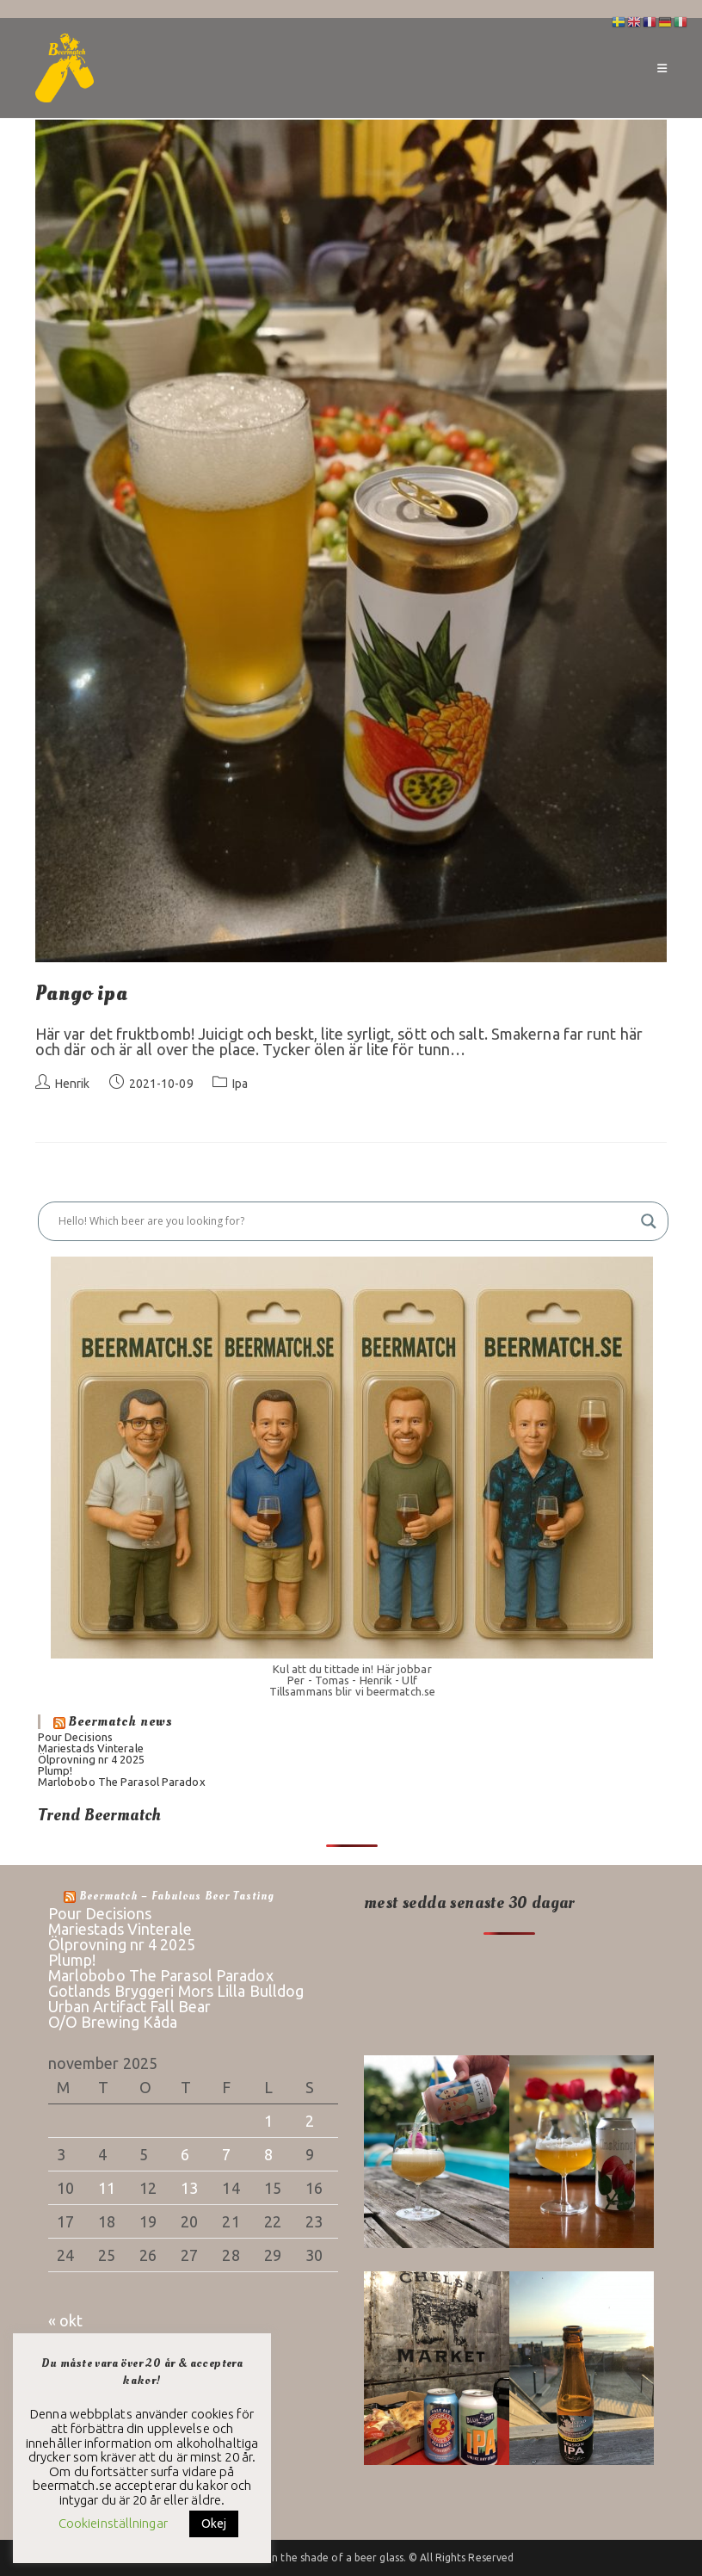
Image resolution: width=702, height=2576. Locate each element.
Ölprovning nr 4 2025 (91, 1759)
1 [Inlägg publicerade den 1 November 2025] (268, 2120)
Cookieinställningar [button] (113, 2523)
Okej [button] (213, 2523)
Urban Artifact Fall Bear (129, 2006)
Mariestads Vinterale (91, 1748)
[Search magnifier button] (649, 1221)
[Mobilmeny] (662, 68)
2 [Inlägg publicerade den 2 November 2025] (309, 2120)
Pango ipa (81, 993)
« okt (65, 2320)
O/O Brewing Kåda (113, 2021)
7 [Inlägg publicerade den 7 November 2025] (226, 2154)
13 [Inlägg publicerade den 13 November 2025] (189, 2187)
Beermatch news (121, 1721)
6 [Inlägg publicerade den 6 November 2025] (185, 2154)
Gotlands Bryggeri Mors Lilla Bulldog (176, 1990)
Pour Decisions (75, 1737)
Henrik (72, 1083)
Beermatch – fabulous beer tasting (176, 1896)
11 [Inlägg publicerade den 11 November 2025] (106, 2187)
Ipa (240, 1083)
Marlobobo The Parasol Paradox (122, 1782)
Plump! (55, 1770)
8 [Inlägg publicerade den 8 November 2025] (268, 2154)
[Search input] (345, 1221)
